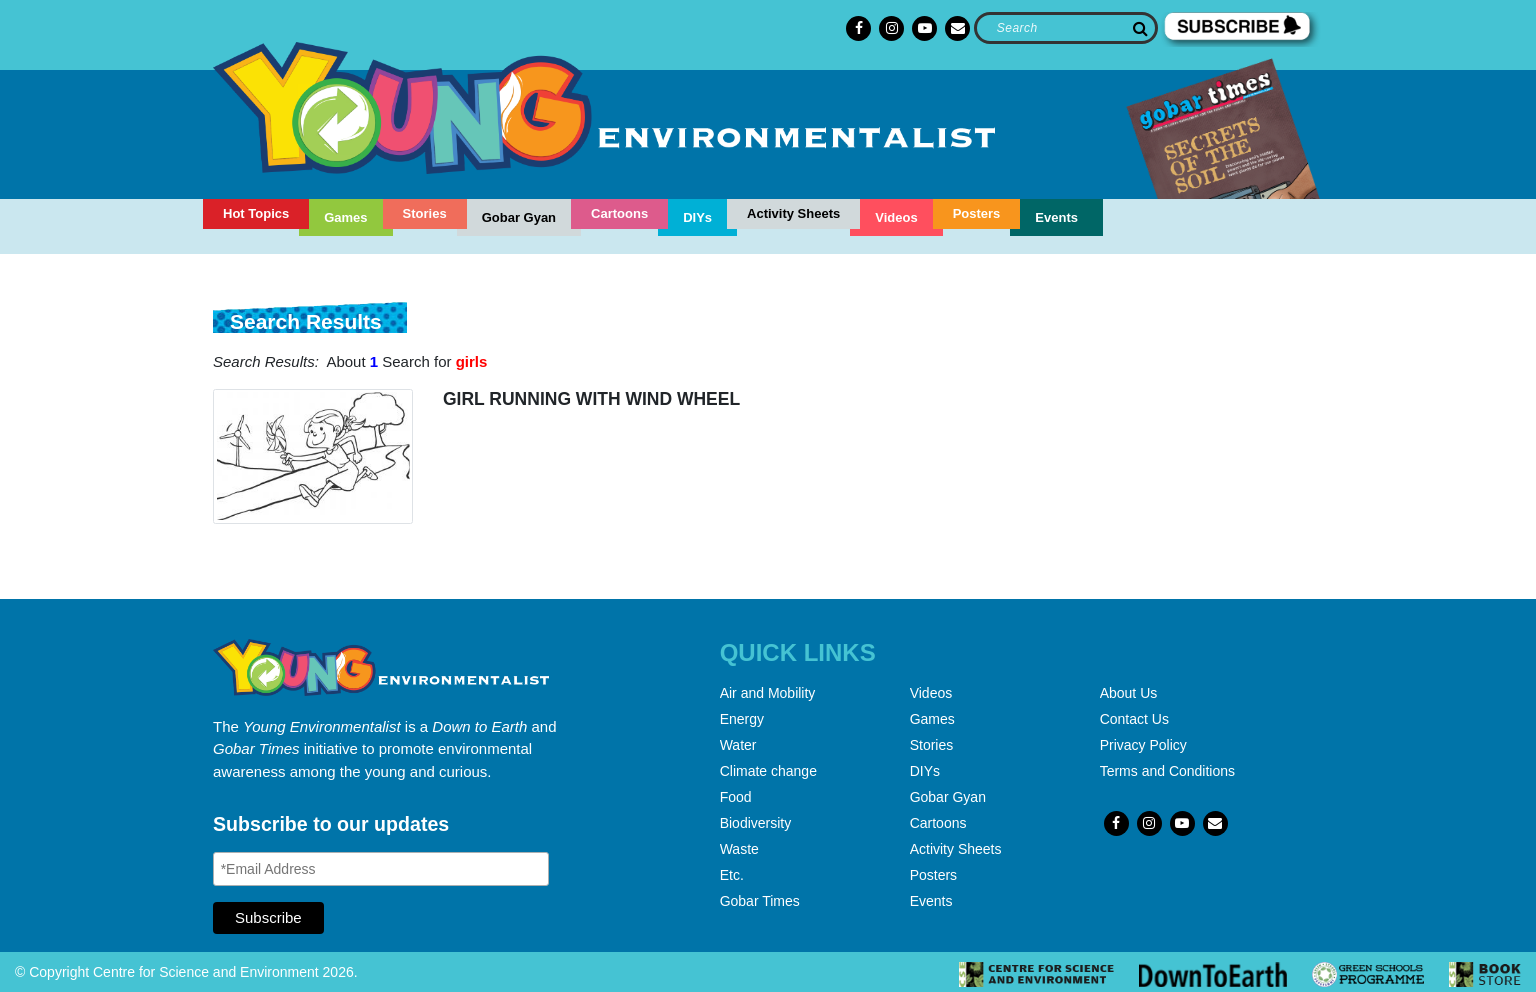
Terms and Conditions (1167, 771)
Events (1056, 217)
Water (738, 745)
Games (345, 217)
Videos (896, 217)
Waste (739, 849)
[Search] (1065, 28)
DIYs (697, 217)
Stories (425, 213)
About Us (1129, 693)
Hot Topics (256, 213)
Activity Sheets (793, 213)
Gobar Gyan (519, 217)
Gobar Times (760, 901)
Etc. (732, 875)
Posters (977, 213)
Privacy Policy (1143, 745)
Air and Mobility (768, 693)
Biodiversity (756, 823)
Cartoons (619, 213)
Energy (742, 719)
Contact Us (1134, 719)
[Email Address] (381, 869)
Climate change (768, 771)
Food (736, 797)
